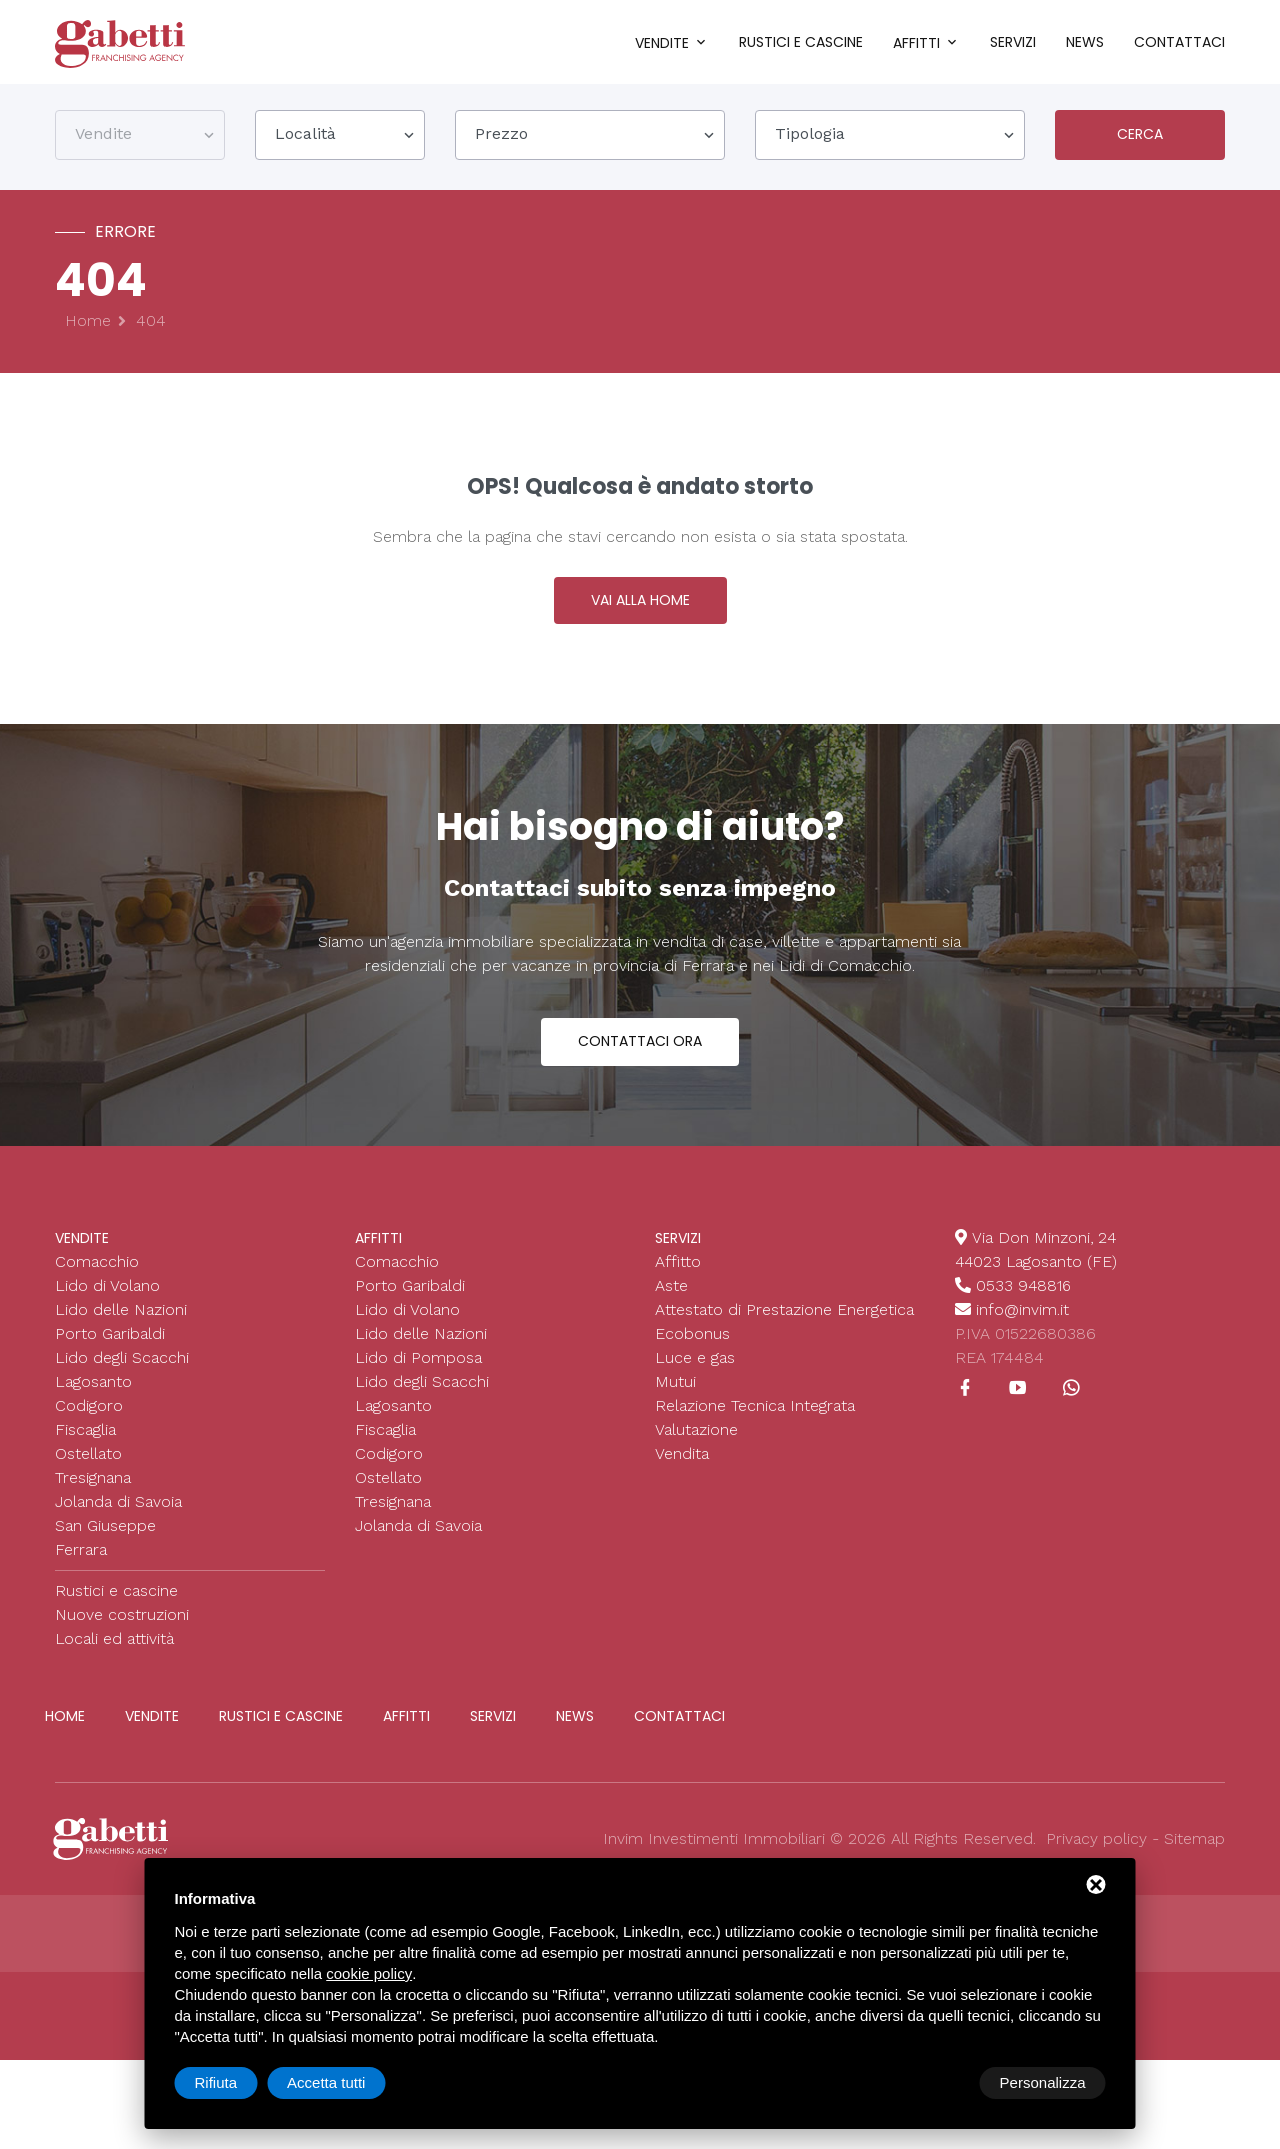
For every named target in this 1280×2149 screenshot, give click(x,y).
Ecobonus (692, 1350)
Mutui (675, 1398)
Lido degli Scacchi (122, 1374)
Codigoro (89, 1422)
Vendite (662, 43)
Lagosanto (93, 1398)
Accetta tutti (1046, 2082)
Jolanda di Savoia (118, 1518)
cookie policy (369, 1973)
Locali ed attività (114, 1655)
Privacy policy (1096, 1855)
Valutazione (696, 1446)
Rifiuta (936, 2082)
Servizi (1013, 42)
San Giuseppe (105, 1542)
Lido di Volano (107, 1302)
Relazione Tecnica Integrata (755, 1422)
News (1085, 42)
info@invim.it (1022, 1326)
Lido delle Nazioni (121, 1326)
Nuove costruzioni (122, 1631)
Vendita (682, 1470)
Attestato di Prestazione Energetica (784, 1326)
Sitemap (1194, 1855)
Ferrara (81, 1566)
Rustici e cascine (801, 42)
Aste (671, 1302)
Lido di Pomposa (418, 1374)
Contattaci (1179, 42)
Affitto (678, 1278)
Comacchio (97, 1278)
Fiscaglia (85, 1446)
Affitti (916, 43)
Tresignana (93, 1494)
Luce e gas (695, 1374)
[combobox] (140, 139)
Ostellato (88, 1470)
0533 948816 (1024, 1302)
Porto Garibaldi (110, 1350)
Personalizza (238, 2082)
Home (88, 325)
